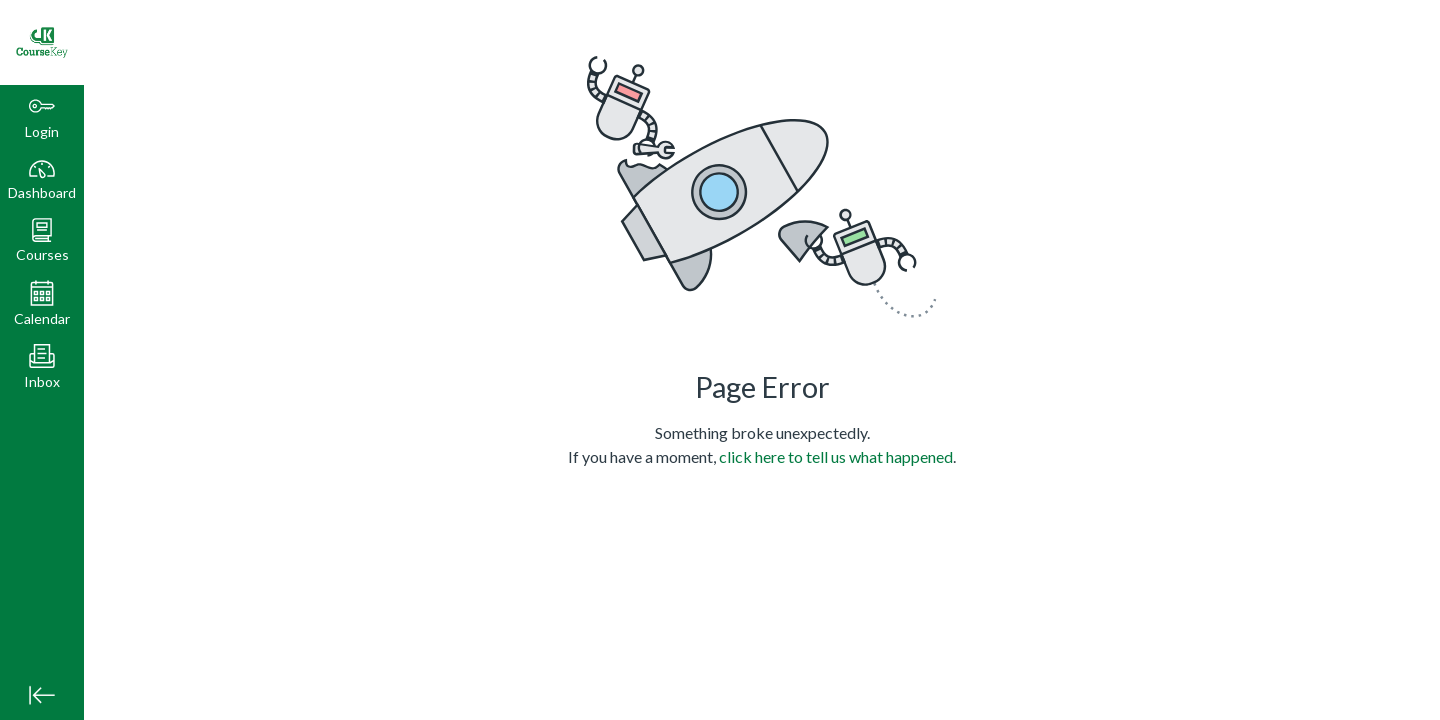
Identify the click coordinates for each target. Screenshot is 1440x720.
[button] (42, 240)
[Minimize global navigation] (42, 695)
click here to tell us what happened (836, 456)
